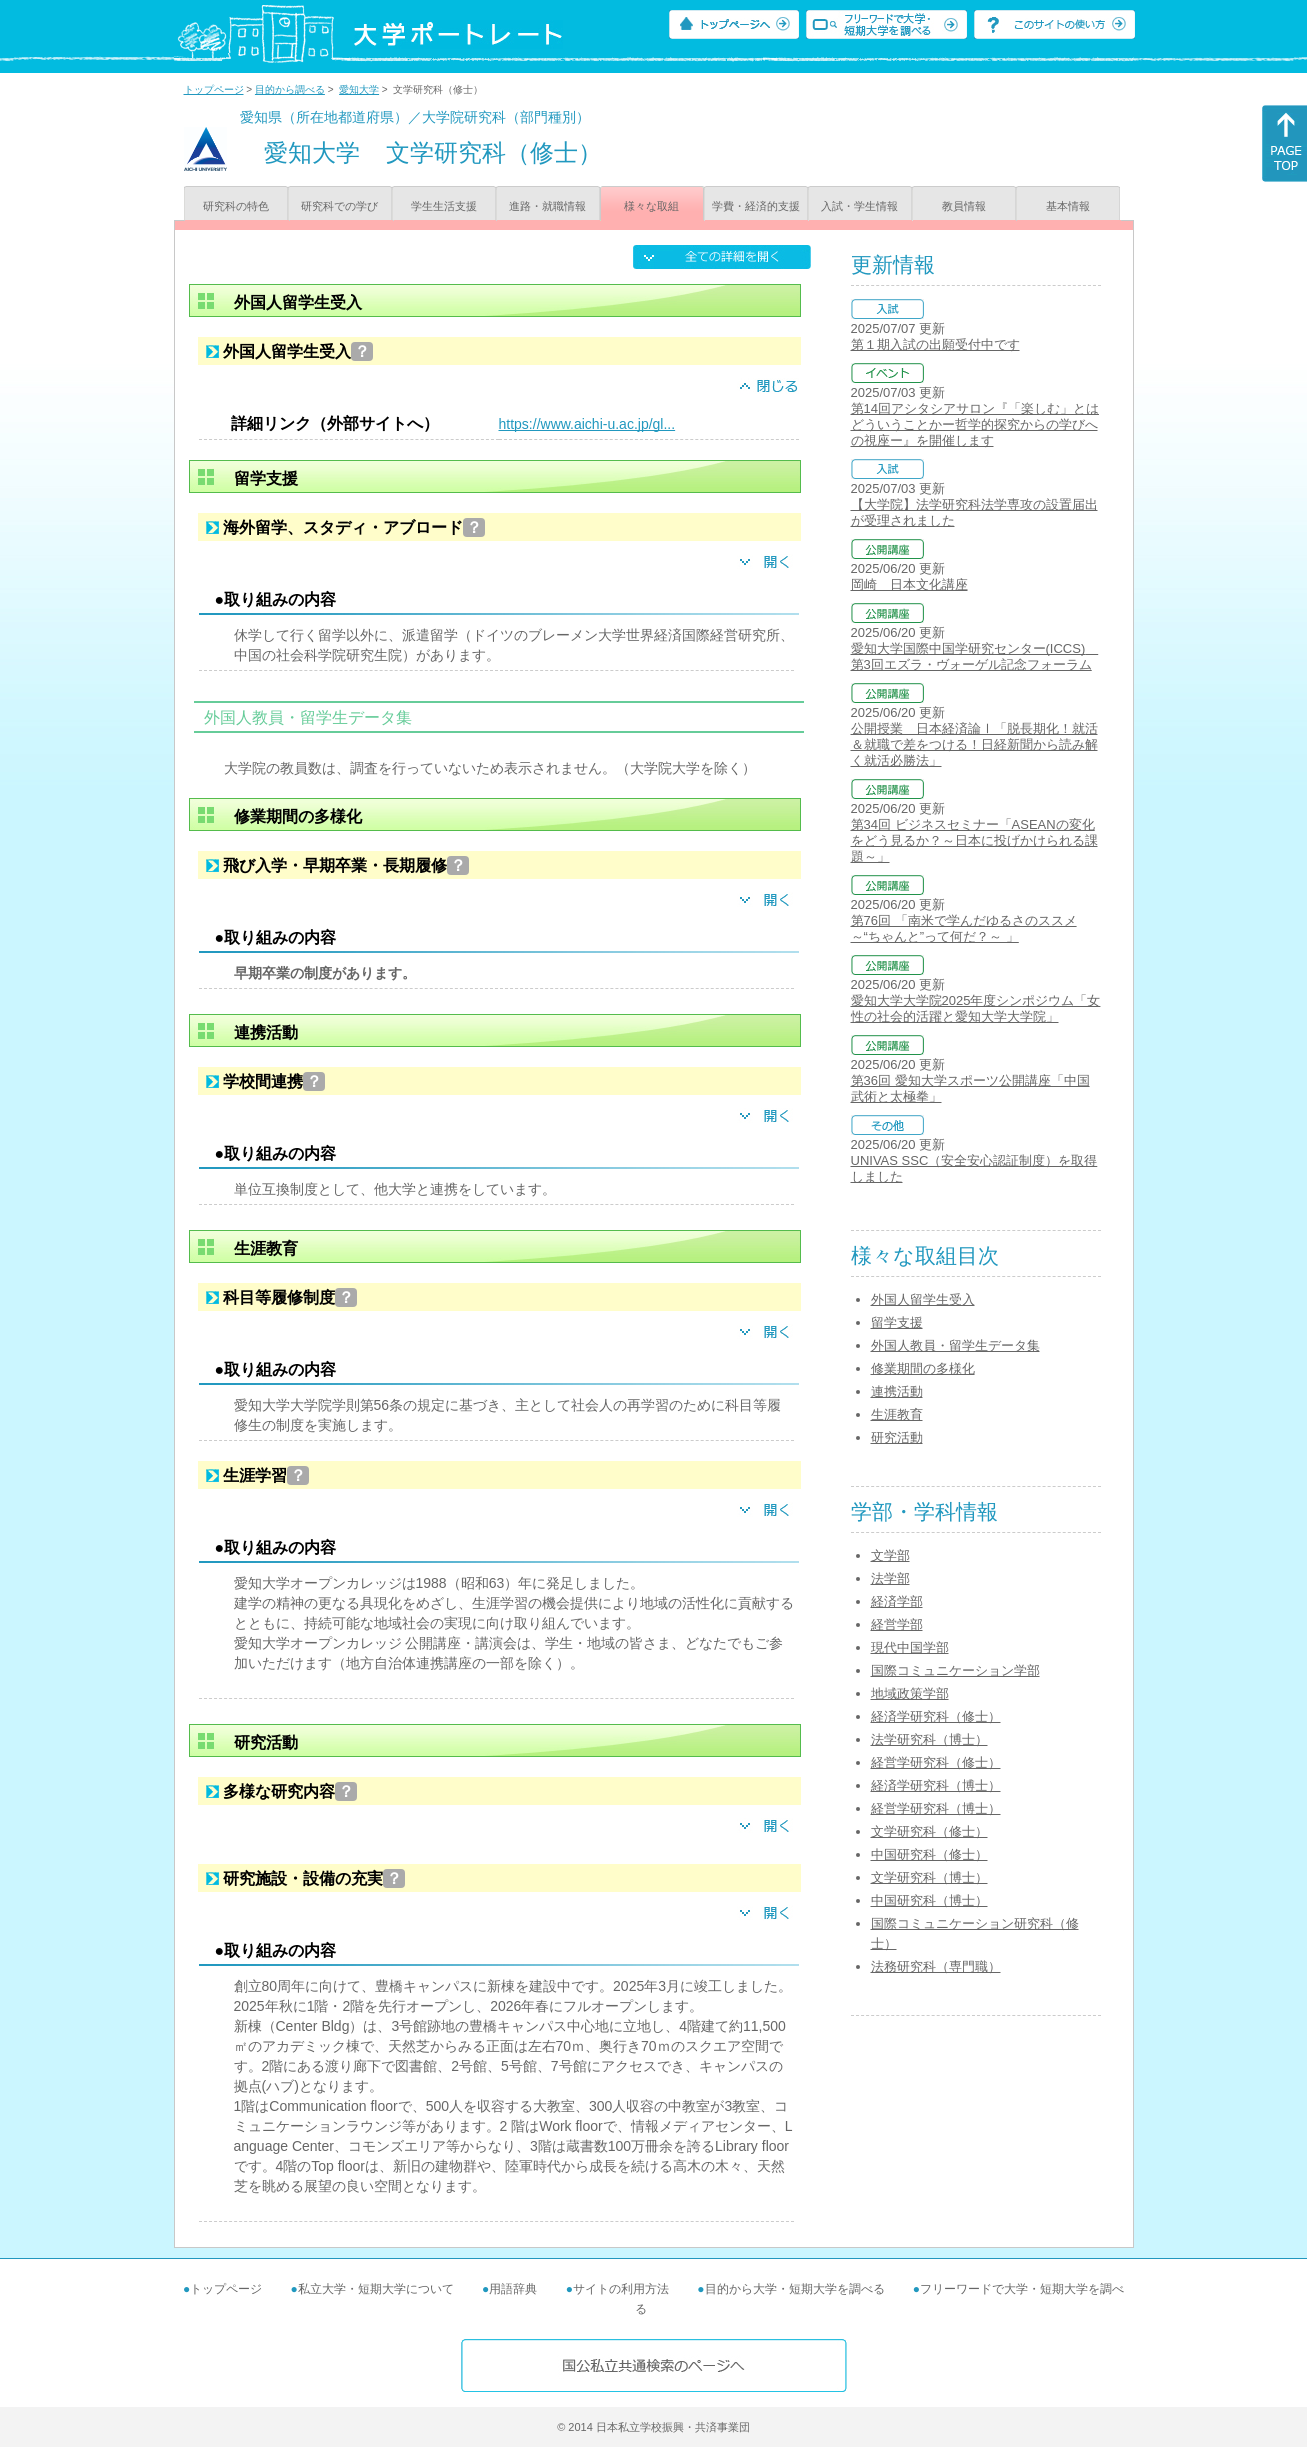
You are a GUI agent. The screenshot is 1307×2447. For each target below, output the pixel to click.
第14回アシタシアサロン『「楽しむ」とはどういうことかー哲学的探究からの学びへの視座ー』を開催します (975, 424)
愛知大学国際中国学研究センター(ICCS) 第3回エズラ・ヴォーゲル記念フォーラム (975, 656)
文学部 (890, 1555)
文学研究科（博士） (929, 1877)
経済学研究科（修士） (936, 1716)
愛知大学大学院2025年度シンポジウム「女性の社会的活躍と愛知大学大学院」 (976, 1008)
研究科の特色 (236, 206)
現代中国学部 (910, 1647)
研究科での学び (339, 206)
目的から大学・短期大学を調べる (795, 2289)
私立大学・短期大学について (376, 2289)
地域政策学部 (910, 1693)
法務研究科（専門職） (936, 1966)
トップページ (214, 89)
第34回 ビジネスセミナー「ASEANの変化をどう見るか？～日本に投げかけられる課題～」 (974, 840)
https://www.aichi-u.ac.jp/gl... (587, 424)
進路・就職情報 (547, 206)
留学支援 (897, 1322)
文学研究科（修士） (929, 1831)
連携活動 (897, 1391)
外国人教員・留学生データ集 (955, 1345)
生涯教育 (897, 1414)
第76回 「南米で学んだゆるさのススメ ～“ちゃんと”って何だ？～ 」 (964, 928)
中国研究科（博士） (929, 1900)
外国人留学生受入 (923, 1299)
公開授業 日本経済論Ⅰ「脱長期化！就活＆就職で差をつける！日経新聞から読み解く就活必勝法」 (974, 744)
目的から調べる (290, 89)
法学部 (890, 1578)
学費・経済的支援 (756, 206)
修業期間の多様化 (923, 1368)
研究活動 (897, 1437)
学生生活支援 (444, 206)
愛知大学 (359, 89)
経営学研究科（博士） (936, 1808)
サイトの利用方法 (621, 2289)
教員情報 (964, 206)
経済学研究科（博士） (936, 1785)
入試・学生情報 (859, 206)
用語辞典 (513, 2289)
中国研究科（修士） (929, 1854)
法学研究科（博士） (929, 1739)
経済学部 (897, 1601)
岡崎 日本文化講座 (909, 584)
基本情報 (1068, 206)
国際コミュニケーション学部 (955, 1670)
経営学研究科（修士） (936, 1762)
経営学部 (897, 1624)
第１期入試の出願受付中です (935, 344)
